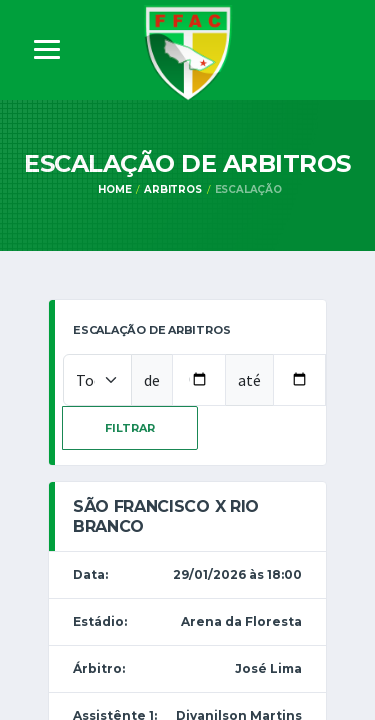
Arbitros (172, 189)
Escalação (248, 189)
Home (114, 189)
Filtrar (130, 428)
